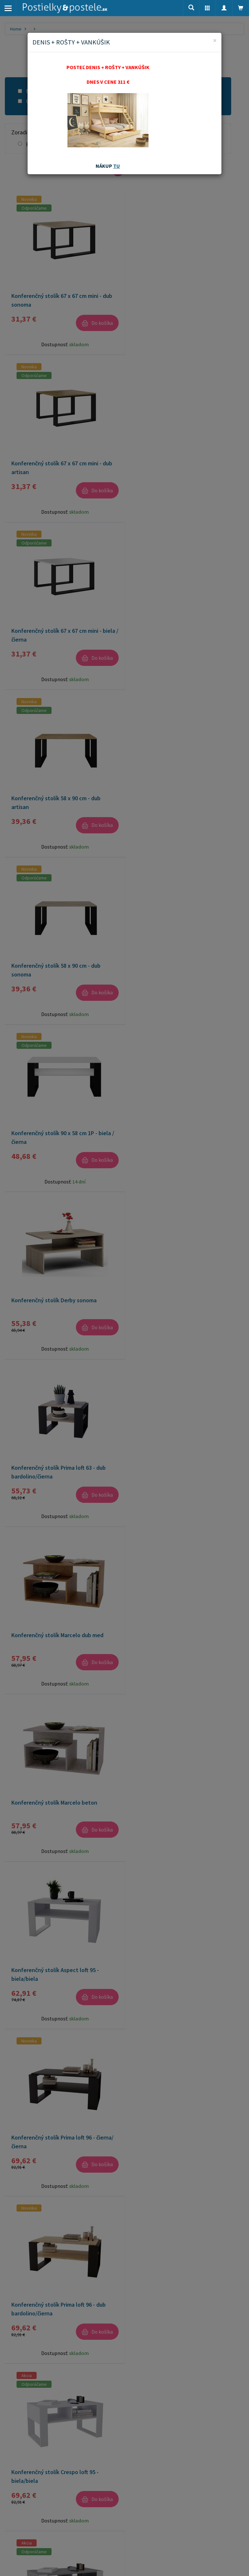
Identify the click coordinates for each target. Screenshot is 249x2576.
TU (116, 166)
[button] (207, 8)
